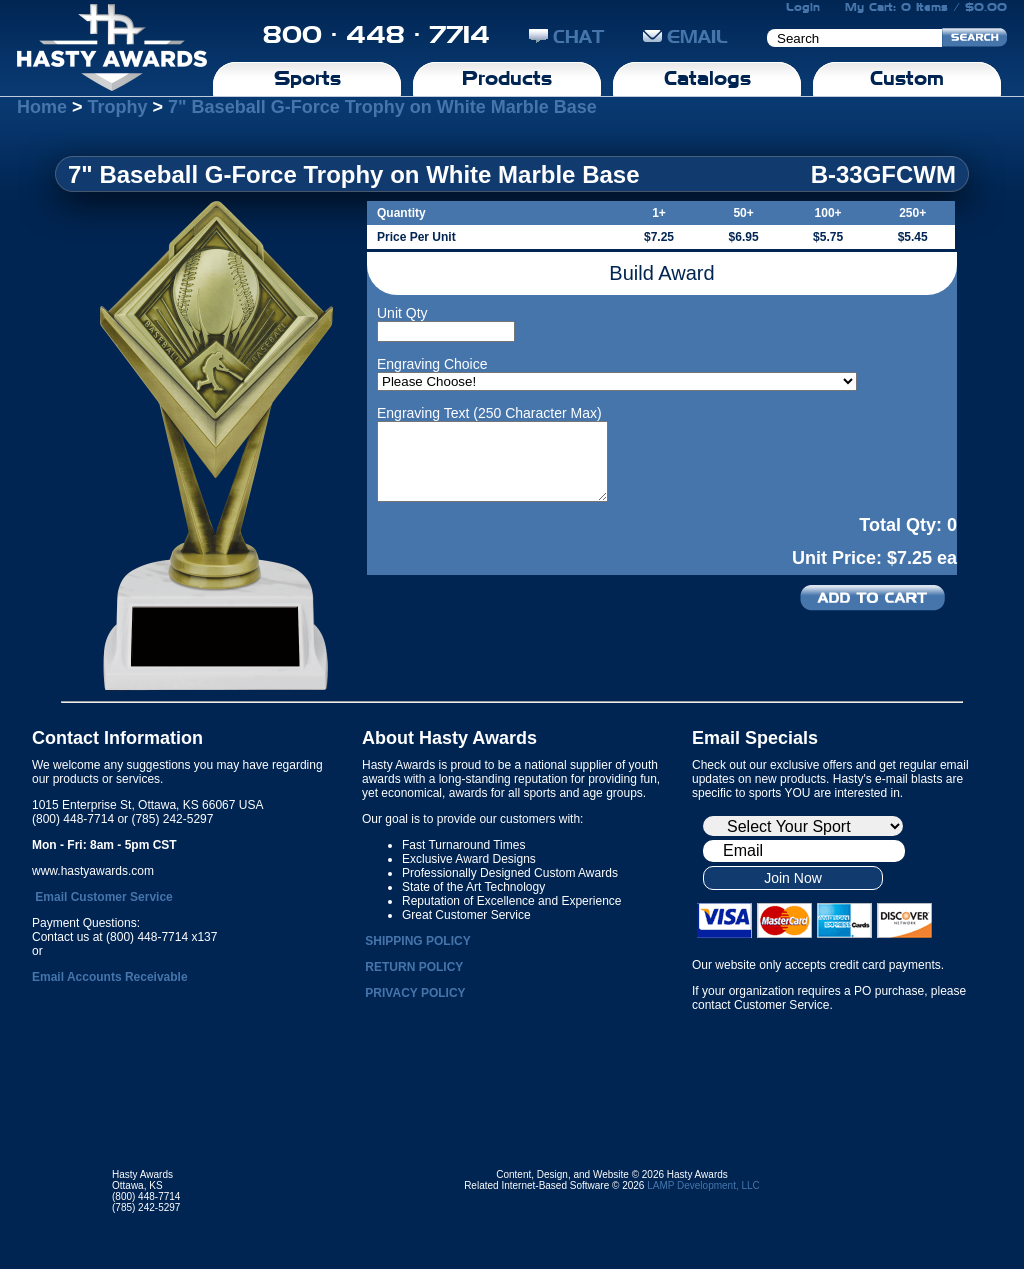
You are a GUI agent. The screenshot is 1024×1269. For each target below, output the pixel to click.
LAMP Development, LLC (703, 1185)
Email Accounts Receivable (110, 977)
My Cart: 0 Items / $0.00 (926, 7)
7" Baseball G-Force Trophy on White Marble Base (382, 107)
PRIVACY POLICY (415, 993)
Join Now (793, 878)
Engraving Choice (432, 364)
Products (507, 78)
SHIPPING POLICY (417, 941)
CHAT (566, 36)
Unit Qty (402, 313)
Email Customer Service (103, 897)
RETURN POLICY (414, 967)
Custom (907, 78)
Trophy (118, 107)
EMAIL (685, 36)
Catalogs (707, 78)
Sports (307, 78)
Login (803, 7)
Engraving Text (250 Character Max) (489, 413)
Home (42, 107)
